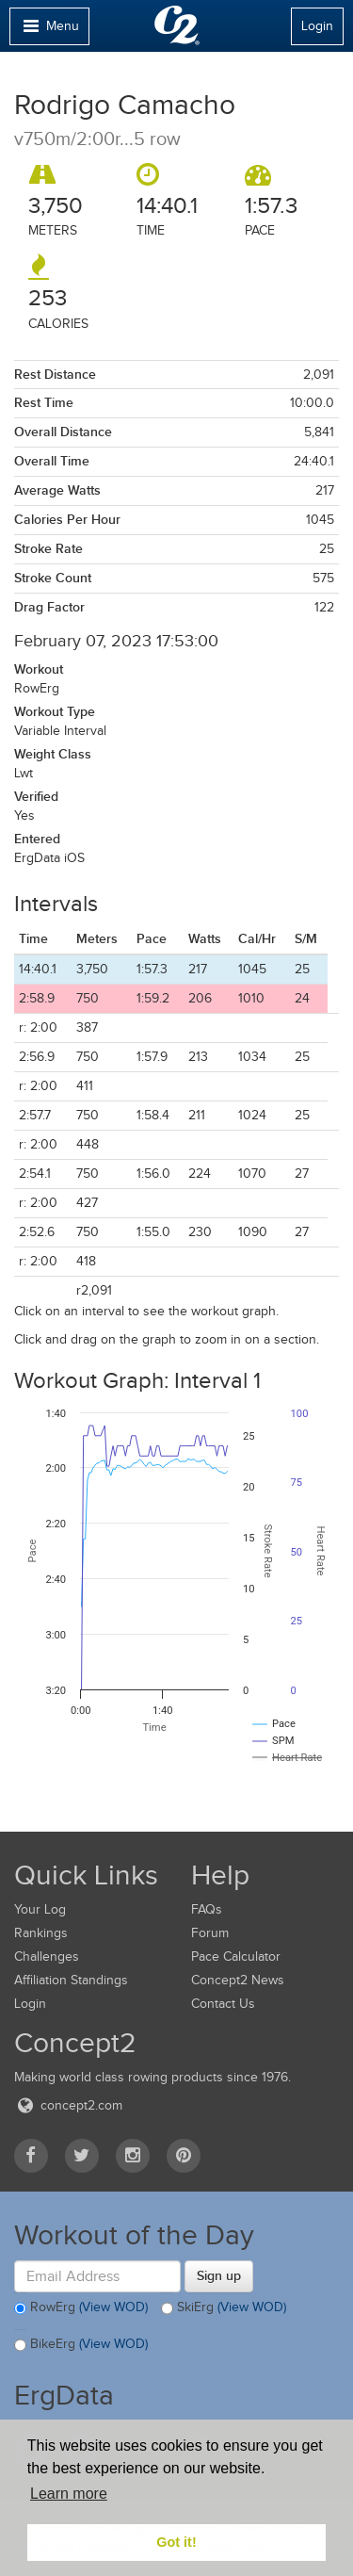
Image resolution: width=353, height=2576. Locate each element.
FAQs (206, 1909)
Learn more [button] (68, 2494)
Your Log (40, 1909)
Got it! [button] (176, 2542)
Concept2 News (237, 1980)
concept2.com (68, 2105)
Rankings (41, 1933)
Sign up (219, 2275)
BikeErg (81, 2345)
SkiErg (223, 2308)
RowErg (81, 2308)
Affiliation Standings (71, 1980)
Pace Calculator (236, 1956)
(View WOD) (113, 2307)
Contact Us (223, 2004)
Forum (210, 1933)
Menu (49, 30)
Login (317, 26)
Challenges (46, 1956)
